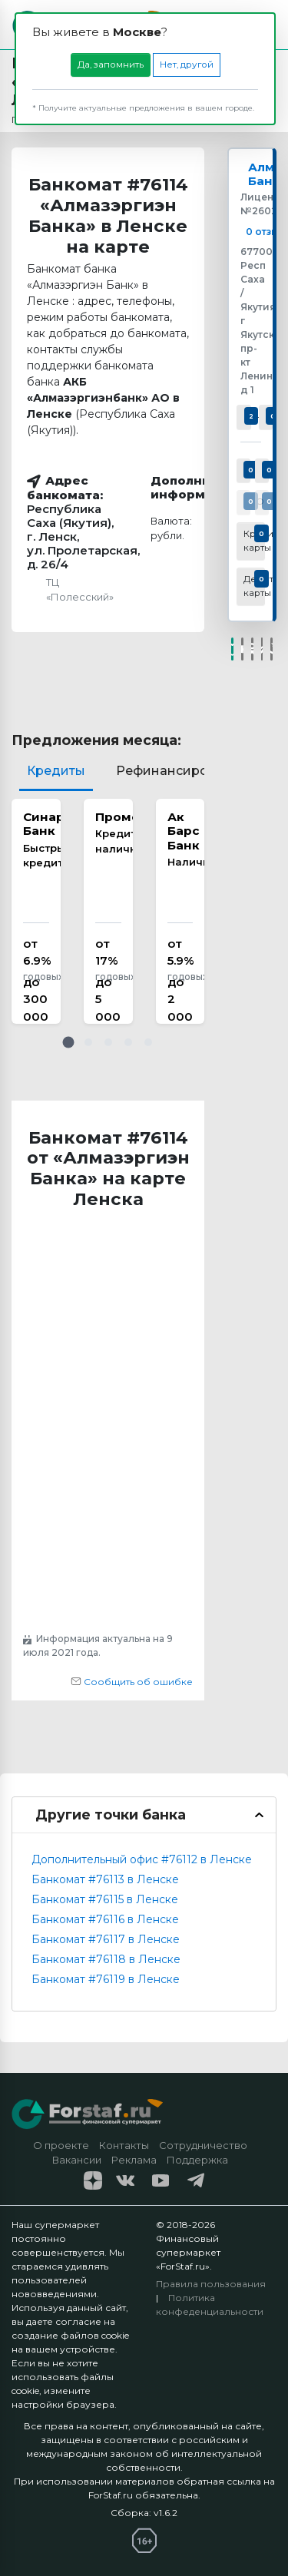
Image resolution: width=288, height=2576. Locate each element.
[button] (68, 1042)
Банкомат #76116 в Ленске (105, 1919)
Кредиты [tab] (56, 770)
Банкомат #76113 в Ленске (105, 1879)
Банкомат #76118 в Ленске (105, 1959)
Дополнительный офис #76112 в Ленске (141, 1859)
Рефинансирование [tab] (181, 770)
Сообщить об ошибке (132, 1681)
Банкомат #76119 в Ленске (105, 1979)
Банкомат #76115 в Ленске (104, 1899)
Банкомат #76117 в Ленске (105, 1939)
